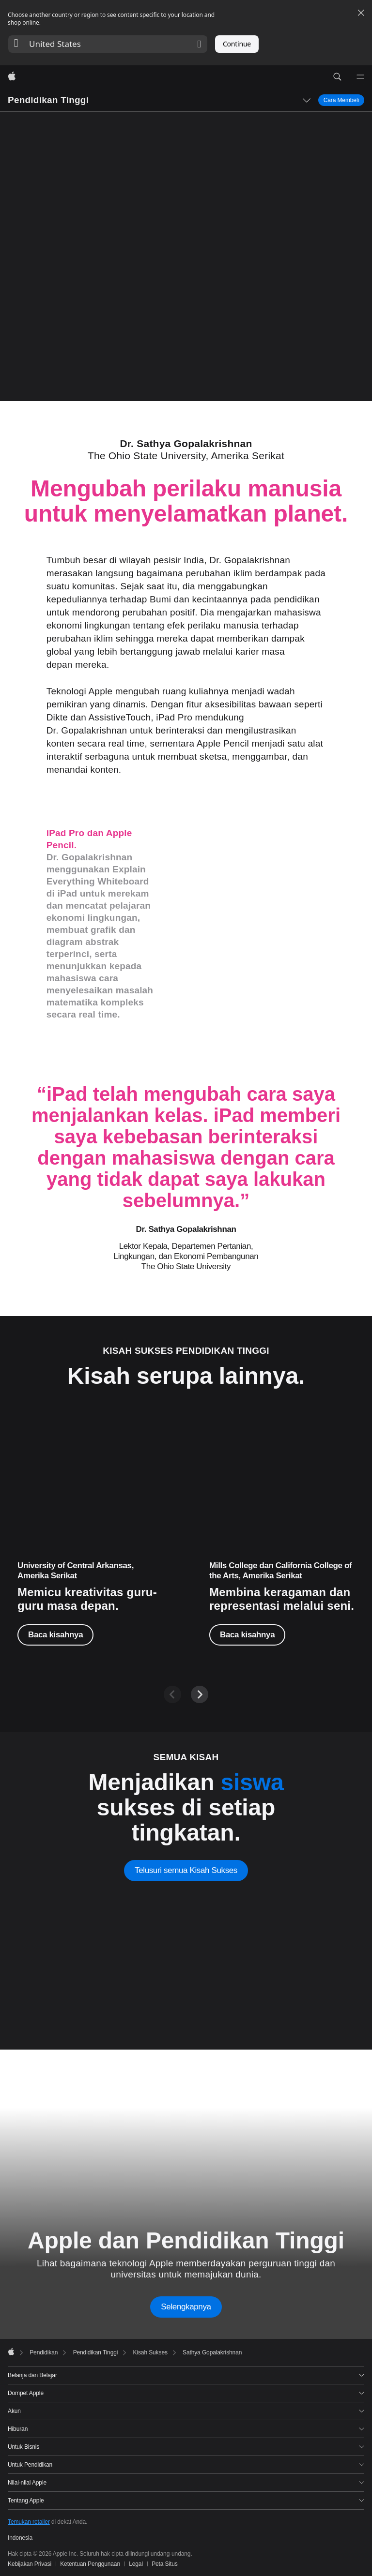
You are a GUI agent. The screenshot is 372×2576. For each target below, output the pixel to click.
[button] (108, 44)
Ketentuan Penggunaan (90, 2564)
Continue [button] (237, 43)
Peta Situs (165, 2564)
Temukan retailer (29, 2521)
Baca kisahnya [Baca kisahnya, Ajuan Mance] (247, 1634)
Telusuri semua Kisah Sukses (186, 1870)
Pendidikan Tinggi (48, 100)
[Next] (199, 1694)
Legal (136, 2564)
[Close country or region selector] (360, 12)
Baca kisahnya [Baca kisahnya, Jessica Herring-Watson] (55, 1634)
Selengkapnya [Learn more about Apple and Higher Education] (186, 2306)
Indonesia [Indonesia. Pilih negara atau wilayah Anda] (20, 2537)
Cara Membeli (341, 100)
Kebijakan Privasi (29, 2564)
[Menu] (360, 77)
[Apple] (12, 77)
